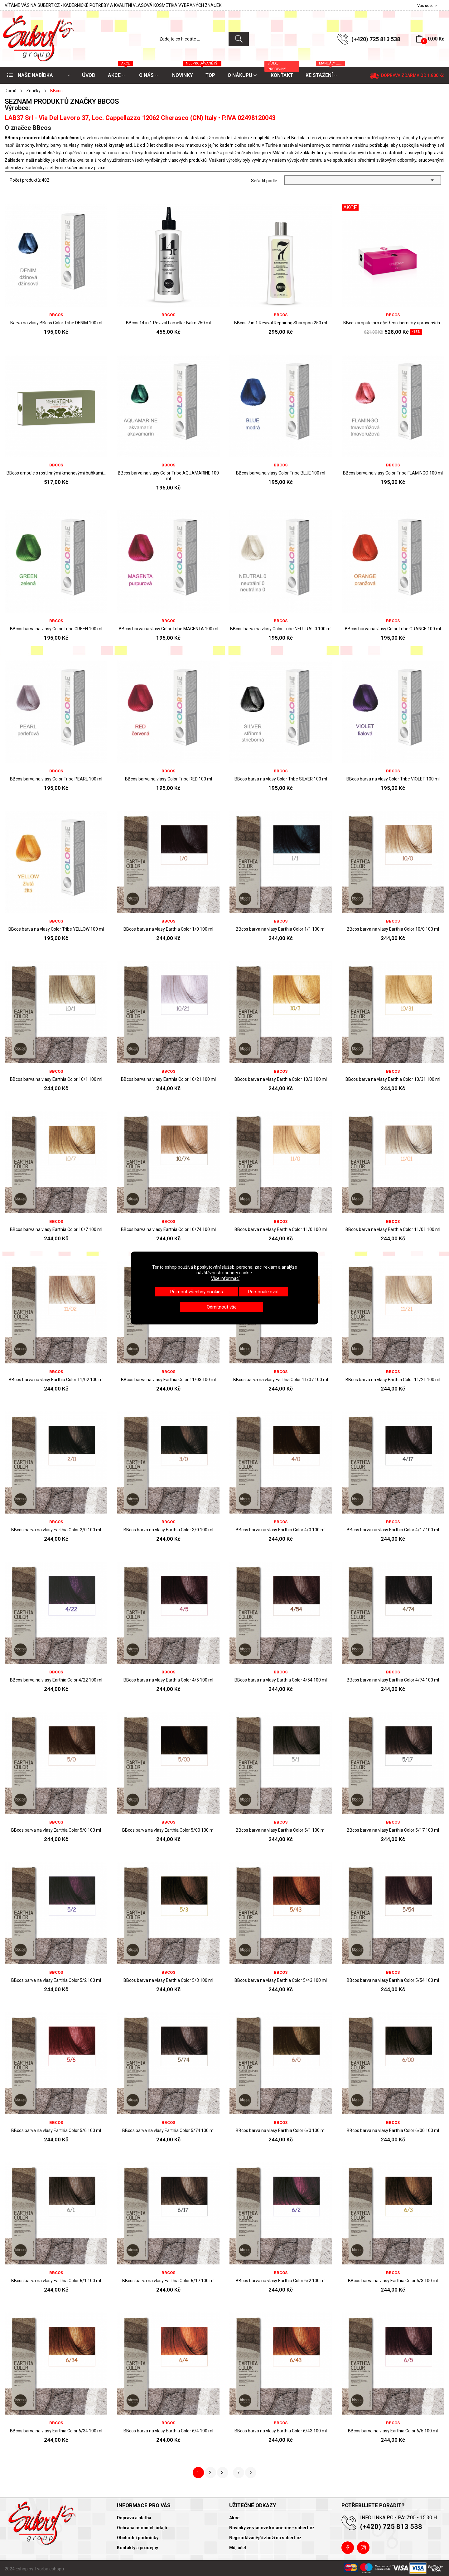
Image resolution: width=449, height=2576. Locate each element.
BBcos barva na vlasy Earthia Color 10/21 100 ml (168, 1079)
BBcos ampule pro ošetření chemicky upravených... (393, 322)
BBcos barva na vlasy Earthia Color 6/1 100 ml (56, 2280)
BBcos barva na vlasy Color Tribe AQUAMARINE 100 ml (168, 475)
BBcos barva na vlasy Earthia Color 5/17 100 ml (393, 1830)
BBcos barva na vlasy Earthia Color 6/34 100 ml (56, 2430)
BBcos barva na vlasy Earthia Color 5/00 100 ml (168, 1830)
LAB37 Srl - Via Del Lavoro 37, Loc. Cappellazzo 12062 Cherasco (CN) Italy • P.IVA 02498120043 (140, 118)
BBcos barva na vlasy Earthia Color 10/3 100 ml (280, 1079)
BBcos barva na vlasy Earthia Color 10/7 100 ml (56, 1229)
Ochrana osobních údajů (142, 2527)
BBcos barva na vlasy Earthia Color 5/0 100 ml (56, 1830)
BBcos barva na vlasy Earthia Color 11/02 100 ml (56, 1379)
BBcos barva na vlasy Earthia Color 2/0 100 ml (56, 1529)
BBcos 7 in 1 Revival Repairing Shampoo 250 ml (280, 322)
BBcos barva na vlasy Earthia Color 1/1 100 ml (281, 929)
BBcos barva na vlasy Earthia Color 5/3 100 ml (168, 1980)
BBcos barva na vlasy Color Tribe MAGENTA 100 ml (168, 628)
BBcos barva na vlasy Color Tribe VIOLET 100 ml (393, 778)
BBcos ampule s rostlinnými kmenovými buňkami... (56, 472)
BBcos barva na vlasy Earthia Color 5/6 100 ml (56, 2130)
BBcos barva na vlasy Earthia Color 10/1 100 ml (56, 1079)
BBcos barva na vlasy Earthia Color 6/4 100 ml (168, 2430)
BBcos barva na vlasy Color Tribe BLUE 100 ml (280, 472)
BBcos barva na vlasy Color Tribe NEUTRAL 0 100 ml (280, 628)
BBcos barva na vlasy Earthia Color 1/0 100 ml (168, 929)
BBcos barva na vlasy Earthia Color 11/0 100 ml (280, 1229)
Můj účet (237, 2547)
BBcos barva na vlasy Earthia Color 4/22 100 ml (56, 1679)
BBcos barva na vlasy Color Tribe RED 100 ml (168, 778)
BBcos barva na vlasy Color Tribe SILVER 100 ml (280, 778)
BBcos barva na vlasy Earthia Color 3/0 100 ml (168, 1529)
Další (250, 2472)
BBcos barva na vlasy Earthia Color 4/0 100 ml (281, 1529)
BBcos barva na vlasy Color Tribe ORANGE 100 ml (393, 628)
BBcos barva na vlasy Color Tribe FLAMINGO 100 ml (393, 472)
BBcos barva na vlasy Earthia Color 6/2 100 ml (281, 2280)
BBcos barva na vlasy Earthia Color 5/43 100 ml (280, 1980)
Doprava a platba (134, 2517)
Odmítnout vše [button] (222, 1307)
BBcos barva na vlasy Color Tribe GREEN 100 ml (56, 628)
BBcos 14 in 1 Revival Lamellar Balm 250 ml (168, 322)
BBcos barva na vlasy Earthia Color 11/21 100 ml (392, 1379)
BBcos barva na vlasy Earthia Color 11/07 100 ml (280, 1379)
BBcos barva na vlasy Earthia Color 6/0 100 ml (281, 2130)
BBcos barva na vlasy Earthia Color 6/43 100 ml (280, 2430)
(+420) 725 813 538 (375, 39)
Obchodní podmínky (137, 2537)
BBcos (56, 315)
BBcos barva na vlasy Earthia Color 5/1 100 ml (281, 1830)
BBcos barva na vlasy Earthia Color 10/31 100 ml (392, 1079)
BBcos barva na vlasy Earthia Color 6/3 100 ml (393, 2280)
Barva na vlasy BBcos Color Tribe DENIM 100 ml (56, 322)
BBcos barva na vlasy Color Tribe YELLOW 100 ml (56, 929)
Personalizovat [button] (263, 1292)
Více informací (225, 1278)
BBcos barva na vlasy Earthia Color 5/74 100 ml (168, 2130)
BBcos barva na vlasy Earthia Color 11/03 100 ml (168, 1379)
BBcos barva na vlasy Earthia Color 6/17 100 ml (168, 2280)
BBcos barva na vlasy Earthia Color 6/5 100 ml (393, 2430)
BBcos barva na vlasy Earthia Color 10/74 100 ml (168, 1229)
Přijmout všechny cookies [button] (196, 1292)
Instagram (363, 2547)
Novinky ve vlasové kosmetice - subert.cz (272, 2527)
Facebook (347, 2547)
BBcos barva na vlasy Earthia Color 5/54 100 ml (393, 1980)
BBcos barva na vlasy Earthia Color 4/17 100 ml (393, 1529)
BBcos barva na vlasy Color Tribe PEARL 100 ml (56, 778)
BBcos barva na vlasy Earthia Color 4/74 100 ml (393, 1679)
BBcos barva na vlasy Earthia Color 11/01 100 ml (392, 1229)
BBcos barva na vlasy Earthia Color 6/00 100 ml (393, 2130)
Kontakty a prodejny (137, 2547)
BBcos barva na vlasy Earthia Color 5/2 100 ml (56, 1980)
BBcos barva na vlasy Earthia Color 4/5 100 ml (168, 1679)
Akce (234, 2517)
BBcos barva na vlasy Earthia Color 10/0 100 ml (393, 929)
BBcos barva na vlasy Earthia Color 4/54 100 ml (280, 1679)
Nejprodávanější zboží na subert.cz (265, 2537)
